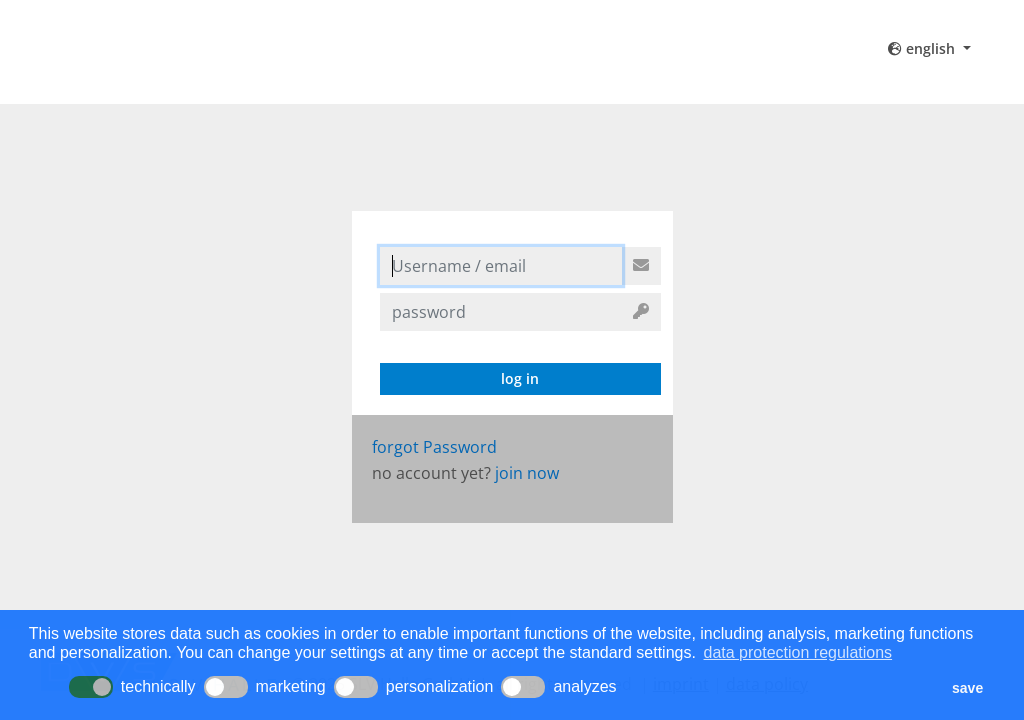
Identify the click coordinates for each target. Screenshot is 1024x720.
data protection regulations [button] (798, 652)
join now (527, 473)
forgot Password (434, 447)
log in (520, 378)
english (923, 48)
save (967, 688)
